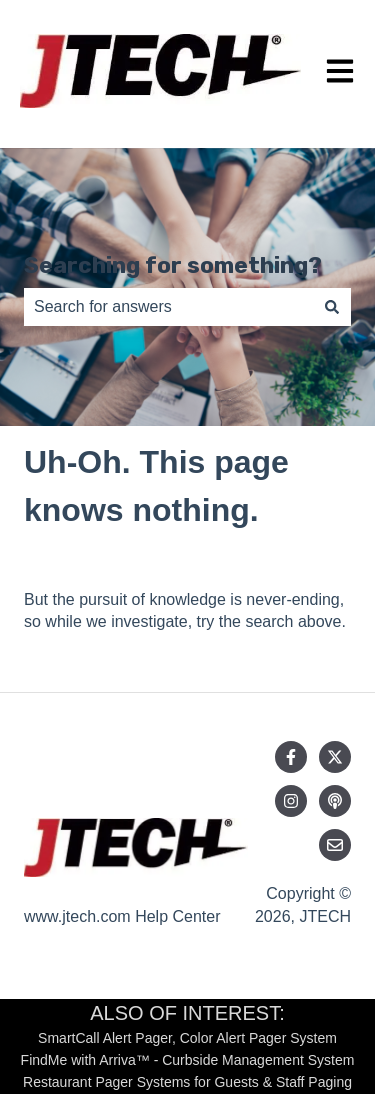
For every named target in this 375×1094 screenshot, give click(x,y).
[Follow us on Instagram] (291, 801)
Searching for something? (173, 265)
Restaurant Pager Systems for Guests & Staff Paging (187, 1082)
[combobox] (168, 307)
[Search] (332, 307)
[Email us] (335, 845)
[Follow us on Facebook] (291, 757)
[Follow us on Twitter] (335, 757)
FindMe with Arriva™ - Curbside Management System (188, 1060)
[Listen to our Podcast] (335, 801)
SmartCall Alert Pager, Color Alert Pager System (187, 1038)
